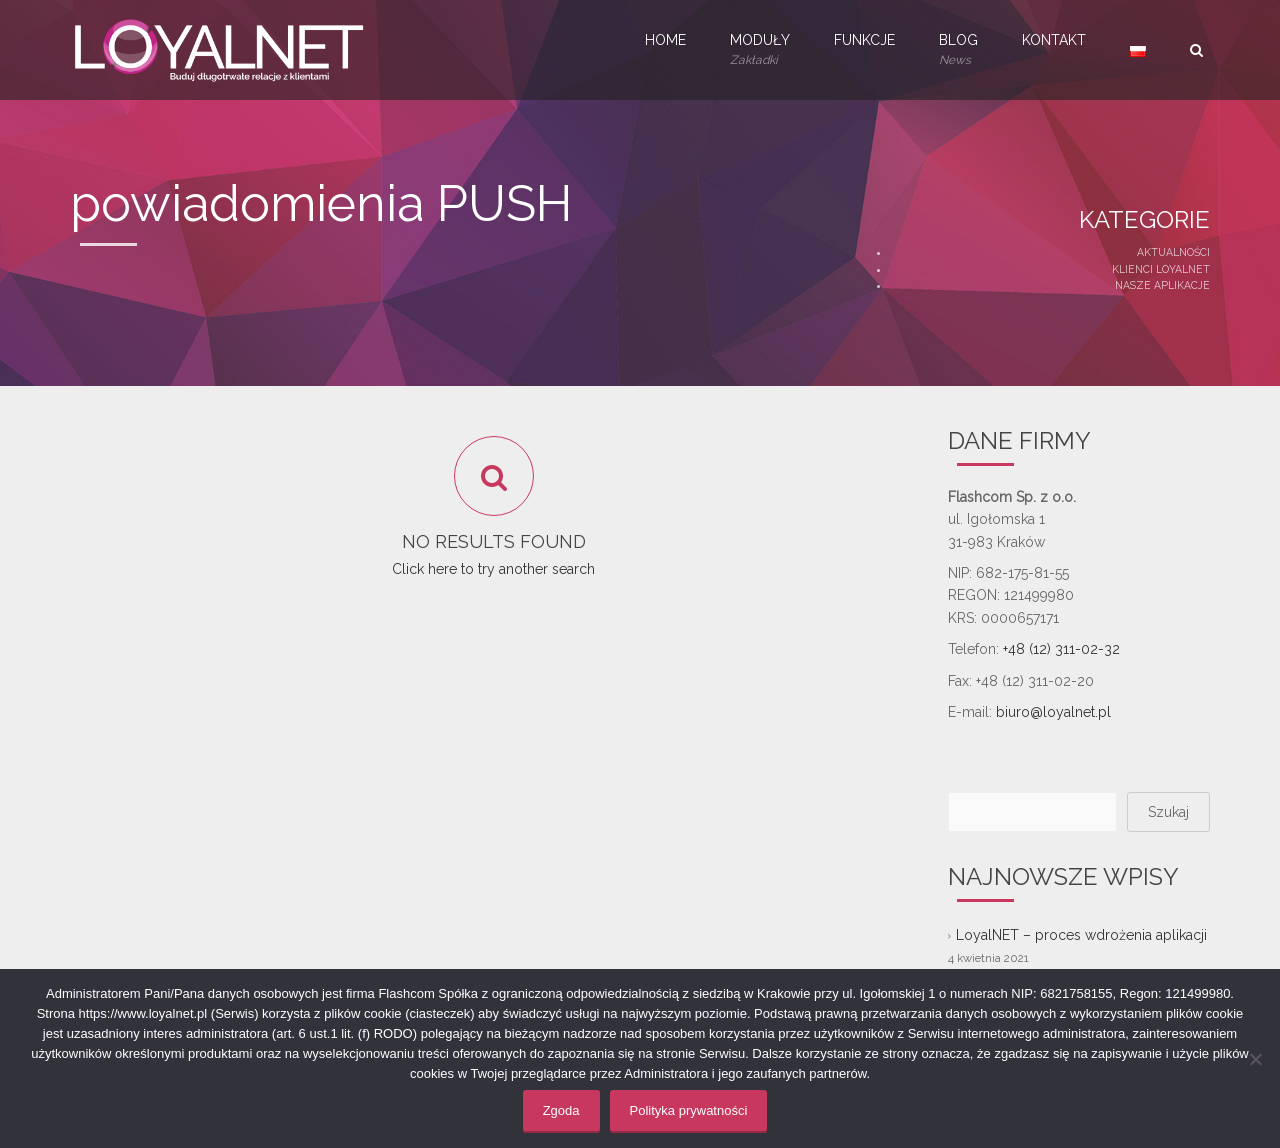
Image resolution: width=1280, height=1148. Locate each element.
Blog (958, 51)
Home (665, 40)
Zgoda (561, 1110)
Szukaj (1168, 812)
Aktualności (1173, 252)
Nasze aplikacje (1162, 285)
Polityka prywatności (689, 1110)
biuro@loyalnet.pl (1053, 712)
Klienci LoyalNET (1161, 269)
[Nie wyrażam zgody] (1255, 1059)
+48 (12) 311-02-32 (1061, 649)
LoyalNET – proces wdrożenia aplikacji (1081, 935)
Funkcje (864, 40)
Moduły (760, 51)
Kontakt (1054, 40)
